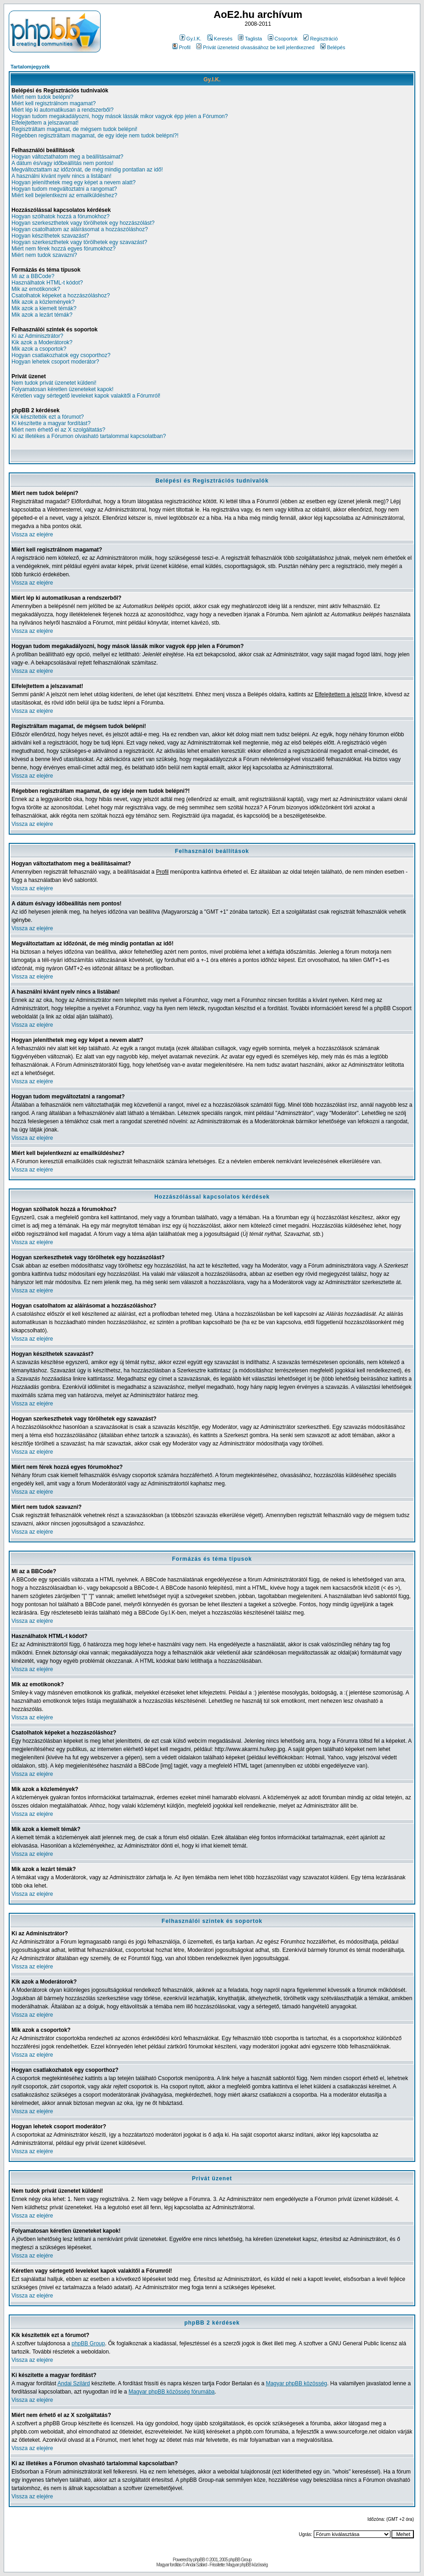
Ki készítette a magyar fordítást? (50, 423)
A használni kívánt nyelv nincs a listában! (61, 176)
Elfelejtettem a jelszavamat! (45, 122)
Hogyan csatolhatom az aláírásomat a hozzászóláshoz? (79, 229)
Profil (181, 47)
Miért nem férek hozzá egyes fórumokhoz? (63, 248)
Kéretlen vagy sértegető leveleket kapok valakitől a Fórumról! (85, 395)
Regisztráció (320, 38)
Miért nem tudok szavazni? (44, 255)
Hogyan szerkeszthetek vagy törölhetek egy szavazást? (79, 242)
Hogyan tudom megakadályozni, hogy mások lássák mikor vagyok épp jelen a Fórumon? (119, 116)
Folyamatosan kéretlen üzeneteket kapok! (62, 389)
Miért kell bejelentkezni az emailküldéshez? (64, 195)
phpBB (199, 2559)
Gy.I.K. (191, 38)
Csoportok (283, 38)
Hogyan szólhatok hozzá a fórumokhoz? (60, 216)
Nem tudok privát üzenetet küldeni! (53, 383)
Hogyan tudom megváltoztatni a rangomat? (64, 189)
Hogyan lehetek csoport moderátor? (55, 361)
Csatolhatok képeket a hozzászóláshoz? (60, 295)
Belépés (332, 47)
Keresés (219, 38)
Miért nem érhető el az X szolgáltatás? (58, 429)
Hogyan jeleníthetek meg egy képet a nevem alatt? (73, 182)
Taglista (250, 38)
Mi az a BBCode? (32, 276)
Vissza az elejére (32, 534)
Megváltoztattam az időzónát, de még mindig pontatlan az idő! (87, 169)
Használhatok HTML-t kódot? (47, 282)
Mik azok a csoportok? (38, 349)
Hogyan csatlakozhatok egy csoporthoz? (60, 355)
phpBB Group (88, 2343)
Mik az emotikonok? (35, 289)
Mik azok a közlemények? (42, 302)
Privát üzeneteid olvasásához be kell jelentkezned (255, 47)
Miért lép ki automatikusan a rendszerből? (62, 110)
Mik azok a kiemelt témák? (43, 308)
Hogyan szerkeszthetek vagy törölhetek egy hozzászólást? (83, 223)
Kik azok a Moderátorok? (42, 342)
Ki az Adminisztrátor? (37, 336)
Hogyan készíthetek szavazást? (50, 236)
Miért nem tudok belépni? (42, 97)
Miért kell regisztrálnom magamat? (53, 103)
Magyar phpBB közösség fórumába (172, 2391)
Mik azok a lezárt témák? (42, 315)
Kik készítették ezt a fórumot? (47, 417)
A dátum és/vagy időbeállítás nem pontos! (62, 163)
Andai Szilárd (73, 2383)
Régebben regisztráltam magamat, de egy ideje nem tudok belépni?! (95, 135)
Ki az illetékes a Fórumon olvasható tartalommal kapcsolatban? (88, 436)
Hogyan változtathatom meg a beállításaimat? (67, 157)
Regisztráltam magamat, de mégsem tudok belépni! (74, 129)
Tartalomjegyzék (30, 66)
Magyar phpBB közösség (296, 2383)
